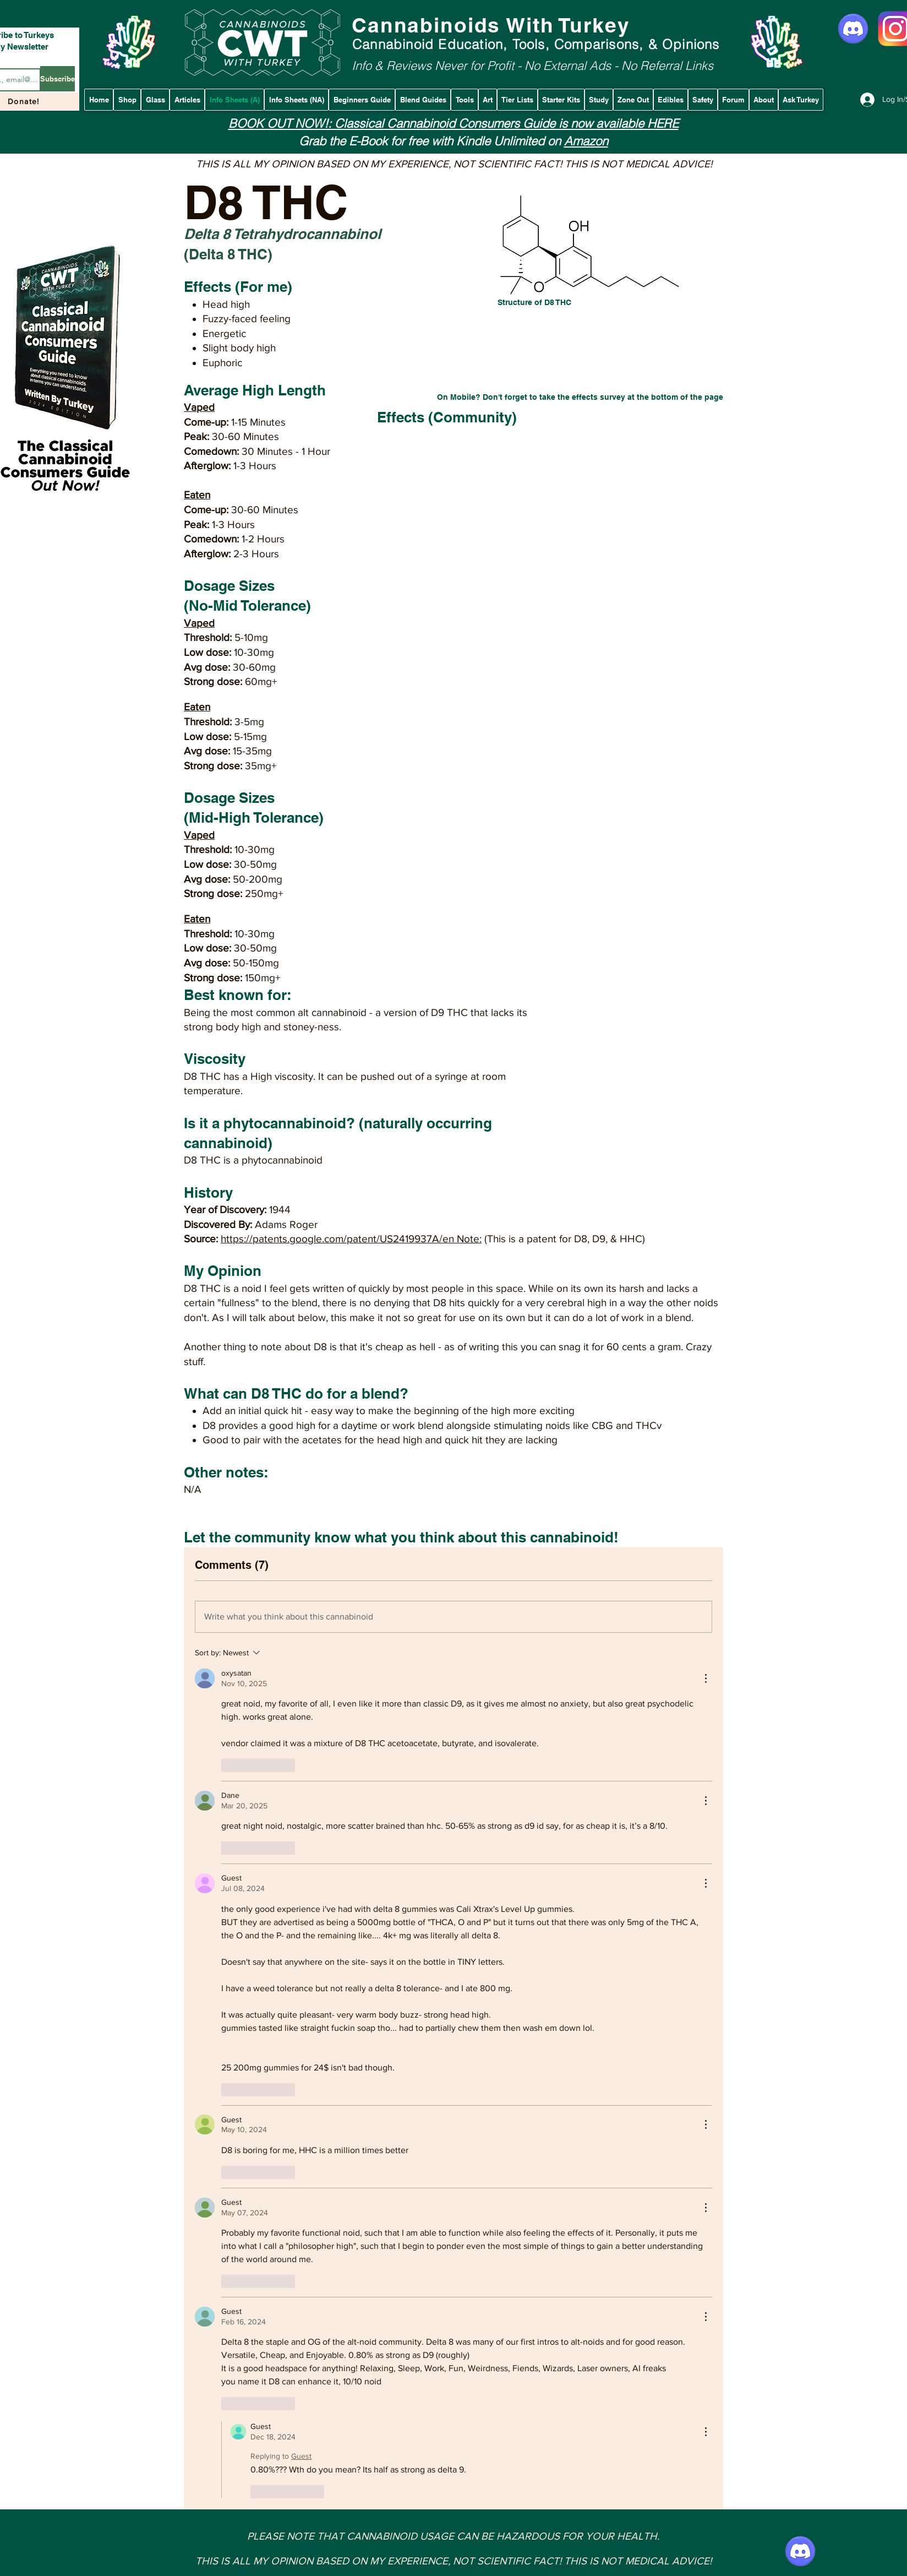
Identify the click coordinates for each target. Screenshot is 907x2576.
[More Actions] (705, 1678)
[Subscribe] (57, 78)
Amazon (586, 141)
